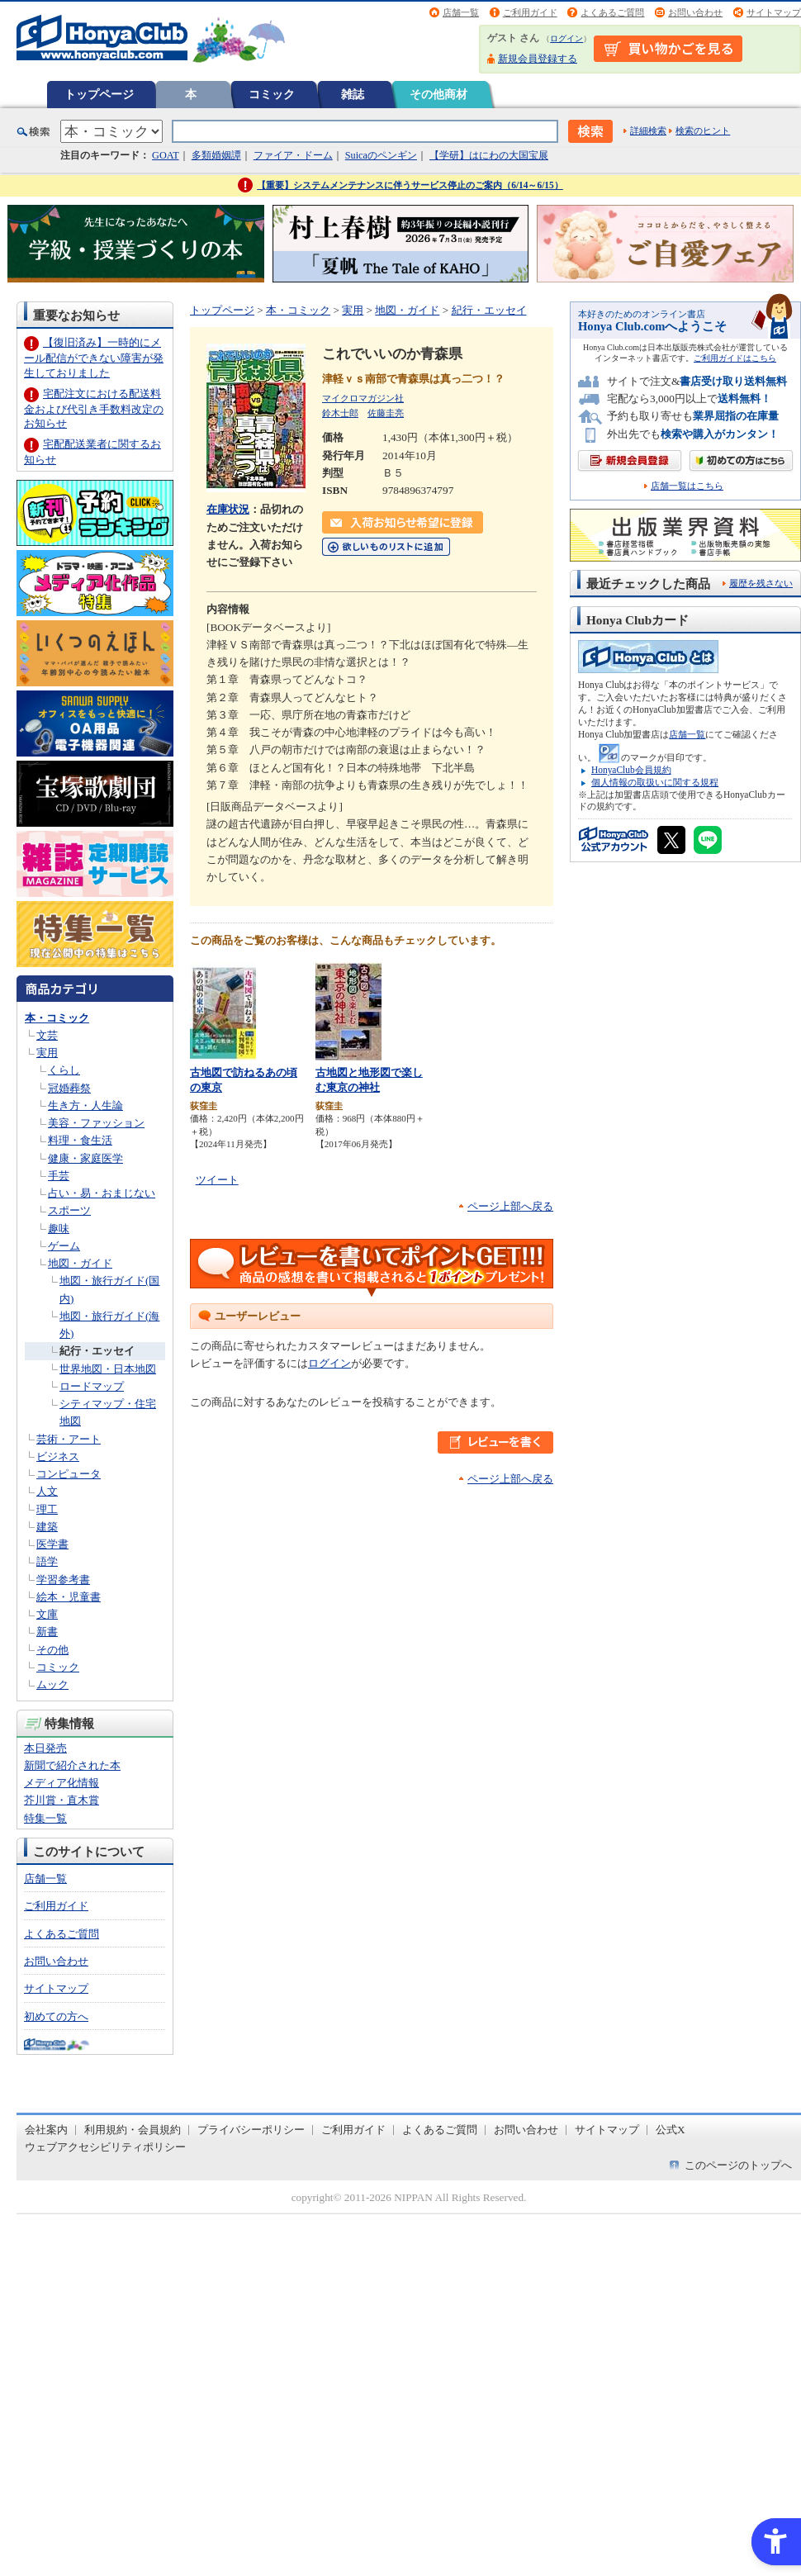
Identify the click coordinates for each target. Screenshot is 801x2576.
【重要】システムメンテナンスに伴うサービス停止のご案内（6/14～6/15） (410, 185)
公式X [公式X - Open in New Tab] (670, 2129)
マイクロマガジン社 (363, 398)
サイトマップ (773, 12)
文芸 (47, 1035)
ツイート (217, 1180)
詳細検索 (648, 130)
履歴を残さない (761, 583)
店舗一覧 (461, 12)
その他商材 (438, 94)
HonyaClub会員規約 (631, 770)
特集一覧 (45, 1818)
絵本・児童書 (68, 1597)
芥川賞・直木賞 (61, 1800)
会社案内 (46, 2129)
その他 (52, 1650)
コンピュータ (68, 1474)
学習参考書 (63, 1579)
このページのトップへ (738, 2165)
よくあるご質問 (612, 12)
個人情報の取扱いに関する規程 (654, 782)
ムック (52, 1684)
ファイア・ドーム (293, 155)
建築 (47, 1526)
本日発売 (45, 1748)
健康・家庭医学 (85, 1158)
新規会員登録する (537, 58)
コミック (272, 94)
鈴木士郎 (340, 413)
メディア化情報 (61, 1783)
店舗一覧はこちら (687, 486)
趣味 (58, 1228)
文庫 (47, 1614)
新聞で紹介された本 (72, 1765)
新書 (47, 1631)
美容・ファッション (96, 1123)
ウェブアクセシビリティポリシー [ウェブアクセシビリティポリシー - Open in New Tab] (105, 2147)
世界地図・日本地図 (107, 1369)
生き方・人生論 (85, 1105)
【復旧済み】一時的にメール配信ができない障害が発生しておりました (94, 357)
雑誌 (352, 94)
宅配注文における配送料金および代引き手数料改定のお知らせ (94, 408)
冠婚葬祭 (69, 1088)
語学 (47, 1561)
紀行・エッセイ (97, 1351)
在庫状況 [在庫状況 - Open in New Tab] (227, 509)
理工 (47, 1509)
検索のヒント (702, 130)
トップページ (99, 94)
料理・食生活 (80, 1140)
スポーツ (69, 1210)
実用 (47, 1052)
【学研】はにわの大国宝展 (488, 155)
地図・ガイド (80, 1263)
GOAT (165, 155)
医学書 (52, 1544)
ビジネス (57, 1456)
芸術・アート (68, 1439)
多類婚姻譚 (216, 155)
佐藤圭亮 (385, 413)
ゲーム (64, 1246)
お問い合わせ (695, 12)
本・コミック (57, 1018)
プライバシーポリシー (251, 2129)
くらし (64, 1070)
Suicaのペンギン (381, 155)
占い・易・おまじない (101, 1193)
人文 (47, 1491)
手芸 (58, 1175)
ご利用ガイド (530, 12)
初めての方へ (56, 2016)
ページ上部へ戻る (510, 1206)
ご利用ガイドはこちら (735, 358)
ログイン (566, 38)
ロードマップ (91, 1386)
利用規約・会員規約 (132, 2129)
